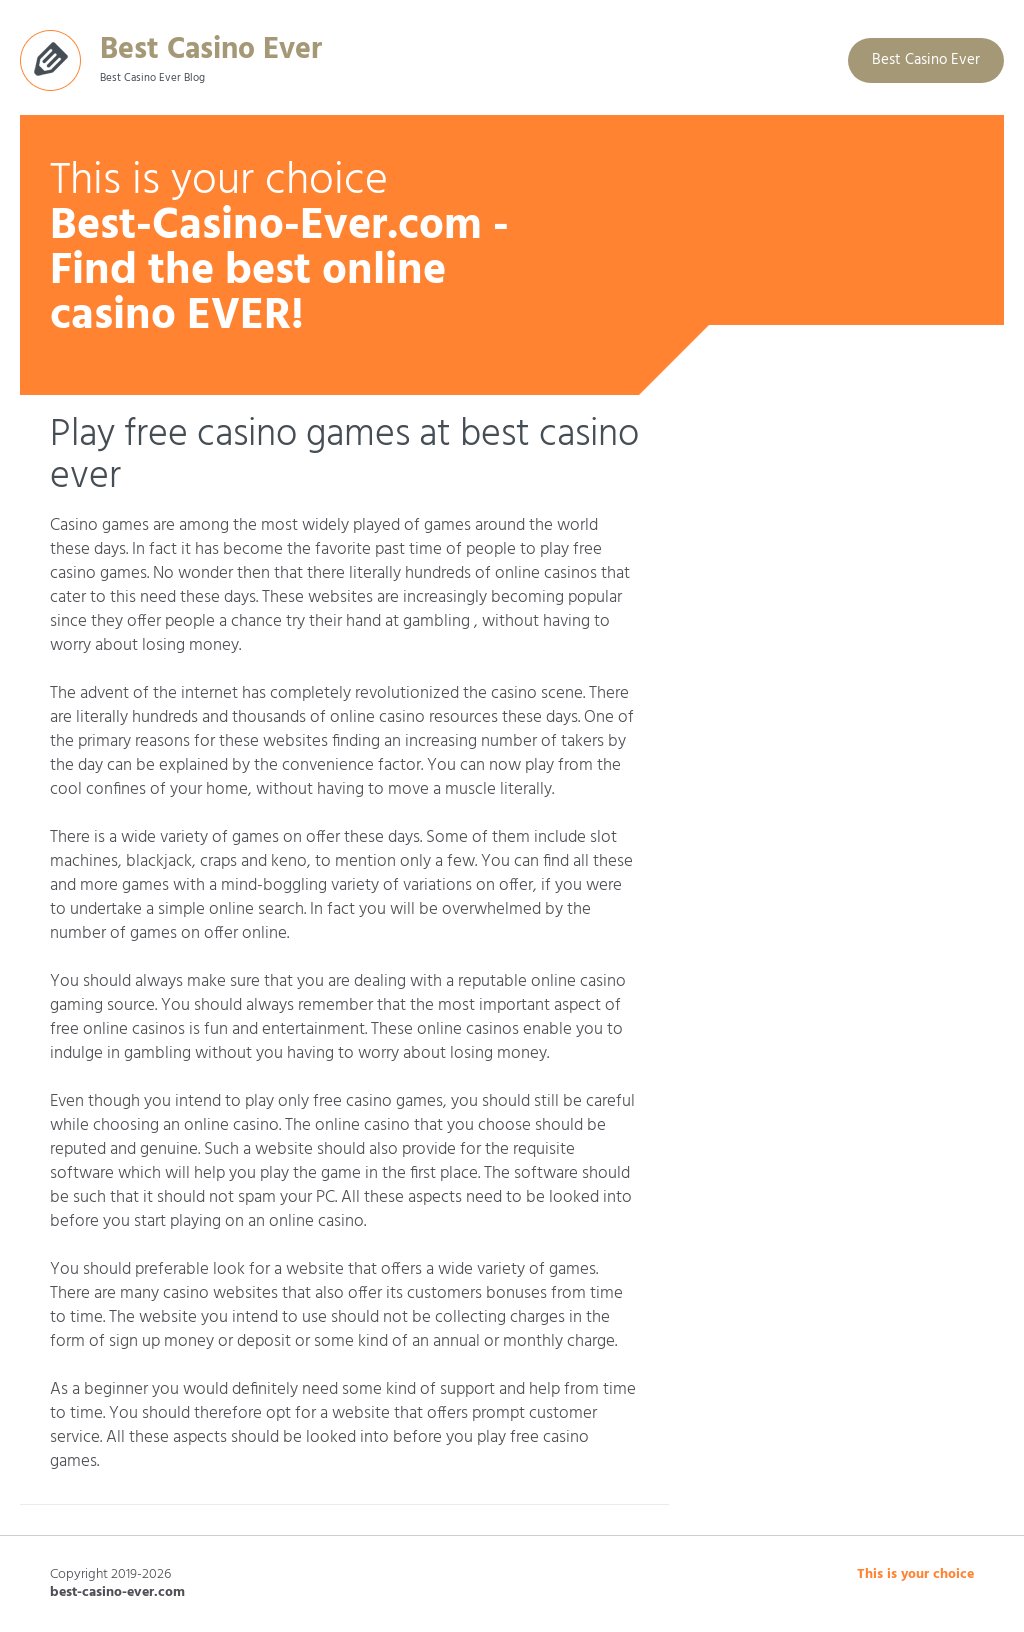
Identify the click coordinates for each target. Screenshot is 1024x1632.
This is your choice (915, 1574)
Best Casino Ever (211, 45)
